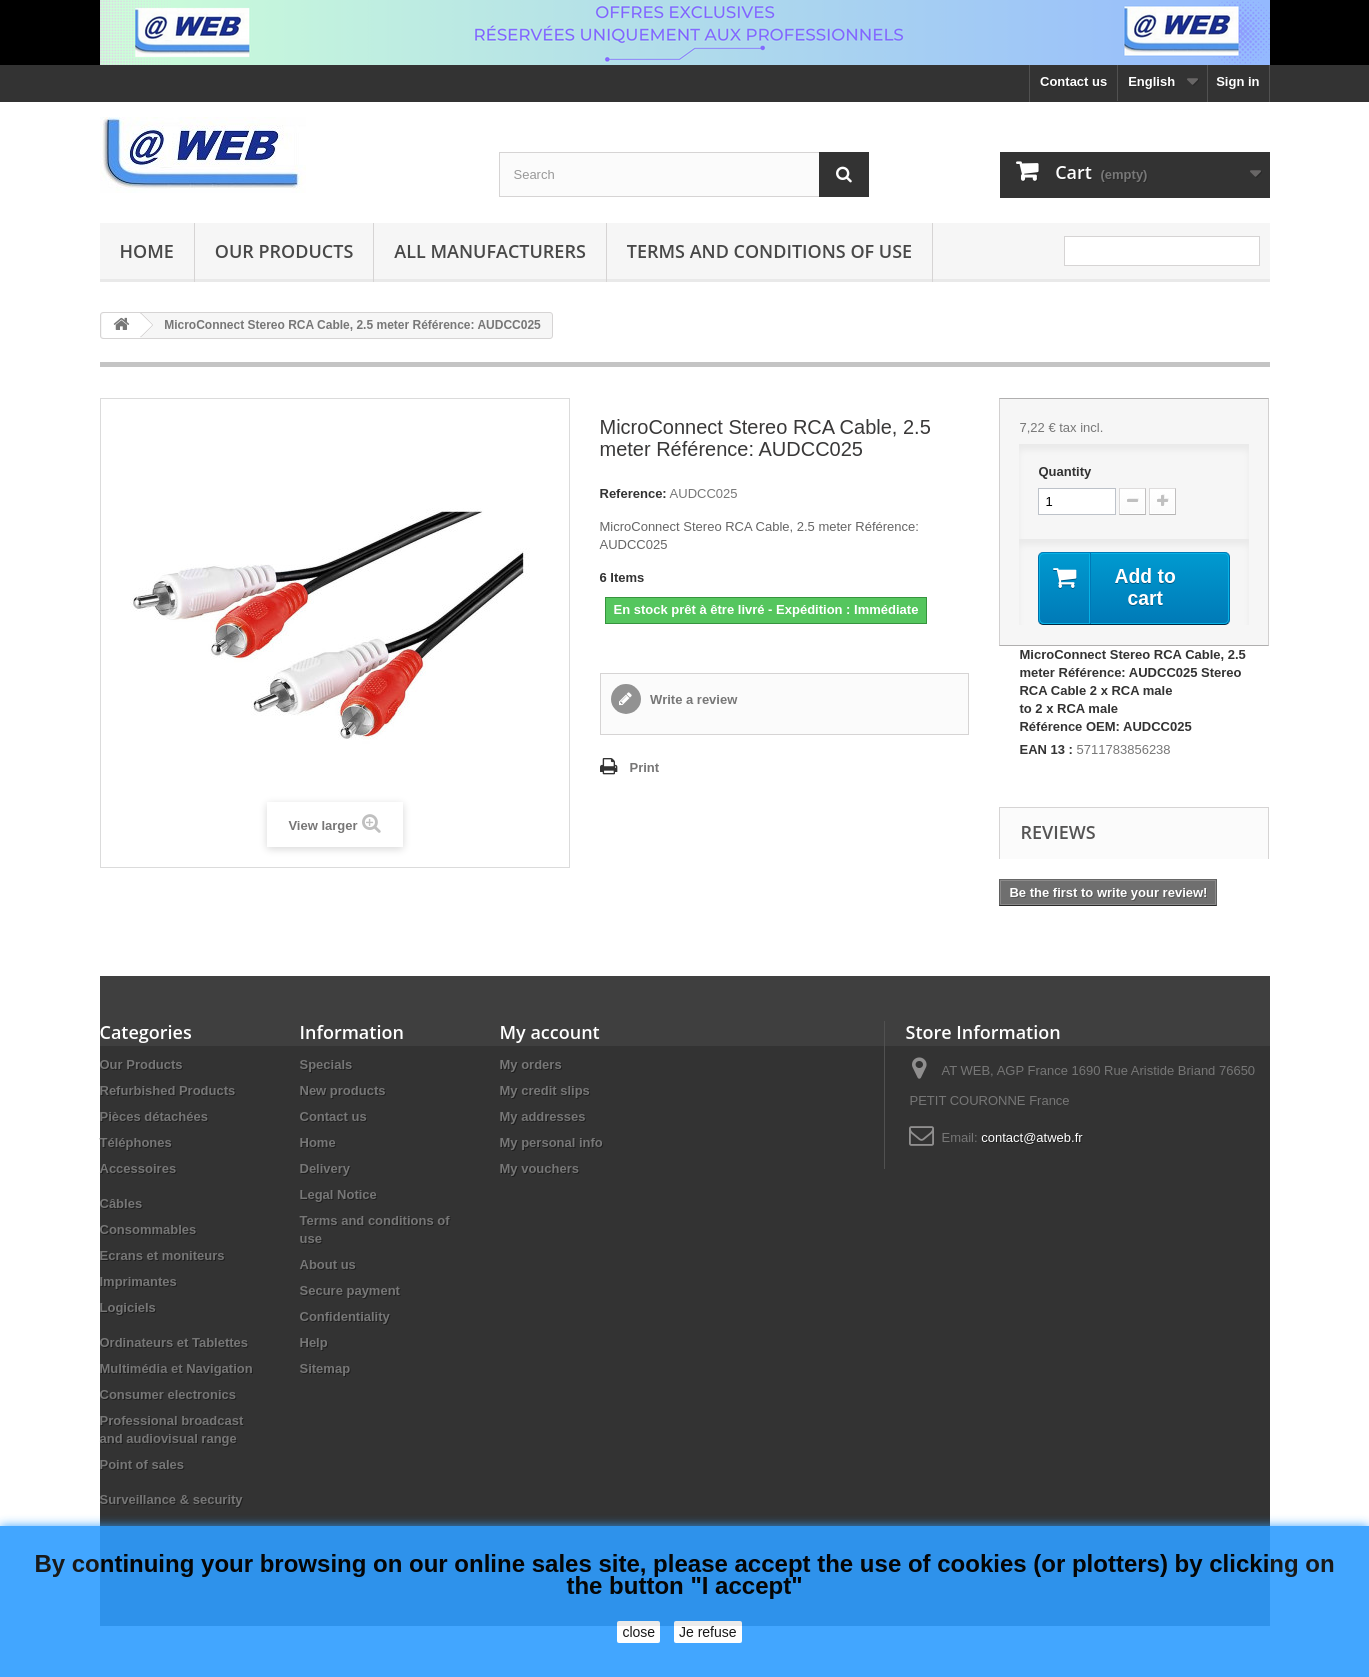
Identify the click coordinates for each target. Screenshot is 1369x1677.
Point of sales (142, 1465)
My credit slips (545, 1091)
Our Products (284, 251)
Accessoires (138, 1169)
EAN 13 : (1045, 750)
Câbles (121, 1204)
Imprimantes (138, 1282)
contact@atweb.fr (1031, 1138)
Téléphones (136, 1143)
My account (550, 1033)
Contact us (1073, 81)
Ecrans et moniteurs (162, 1256)
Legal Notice (338, 1195)
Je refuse (708, 1632)
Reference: (633, 493)
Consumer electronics (168, 1395)
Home (147, 251)
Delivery (325, 1169)
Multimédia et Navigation (176, 1369)
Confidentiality (345, 1317)
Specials (326, 1065)
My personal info (551, 1143)
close (638, 1632)
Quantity (1064, 471)
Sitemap (325, 1369)
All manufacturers (489, 251)
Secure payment (350, 1291)
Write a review (692, 699)
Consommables (148, 1230)
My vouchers (539, 1169)
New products (343, 1091)
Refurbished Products (168, 1091)
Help (314, 1343)
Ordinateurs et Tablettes (174, 1343)
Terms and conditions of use (769, 251)
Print (645, 767)
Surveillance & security (171, 1500)
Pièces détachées (154, 1117)
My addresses (543, 1117)
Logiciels (128, 1308)
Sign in (1237, 81)
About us (328, 1265)
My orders (531, 1065)
